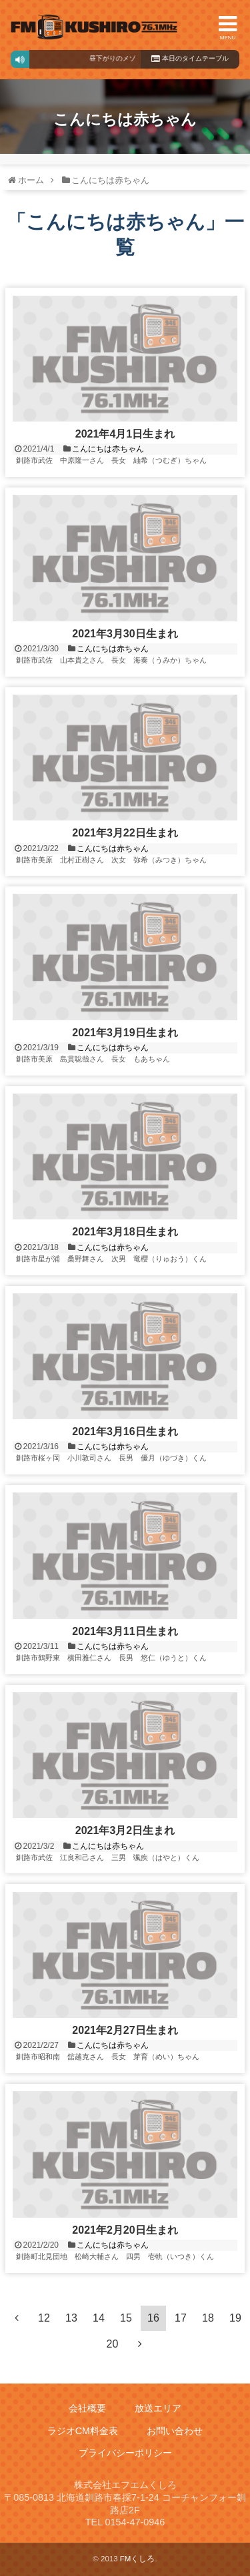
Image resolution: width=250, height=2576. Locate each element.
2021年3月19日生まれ (124, 1032)
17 (181, 2318)
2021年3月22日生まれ (124, 832)
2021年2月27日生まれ (124, 2030)
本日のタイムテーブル (190, 58)
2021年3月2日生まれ (125, 1830)
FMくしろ (94, 27)
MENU (228, 27)
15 (126, 2318)
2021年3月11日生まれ (124, 1631)
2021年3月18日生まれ (124, 1231)
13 (71, 2318)
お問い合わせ (175, 2430)
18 (208, 2318)
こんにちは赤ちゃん (108, 449)
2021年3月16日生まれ (124, 1431)
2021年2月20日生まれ (124, 2230)
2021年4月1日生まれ (125, 434)
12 (44, 2318)
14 (99, 2318)
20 (113, 2344)
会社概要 (87, 2409)
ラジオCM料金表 (82, 2430)
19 (235, 2318)
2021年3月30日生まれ (124, 633)
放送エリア (158, 2409)
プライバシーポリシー (125, 2452)
